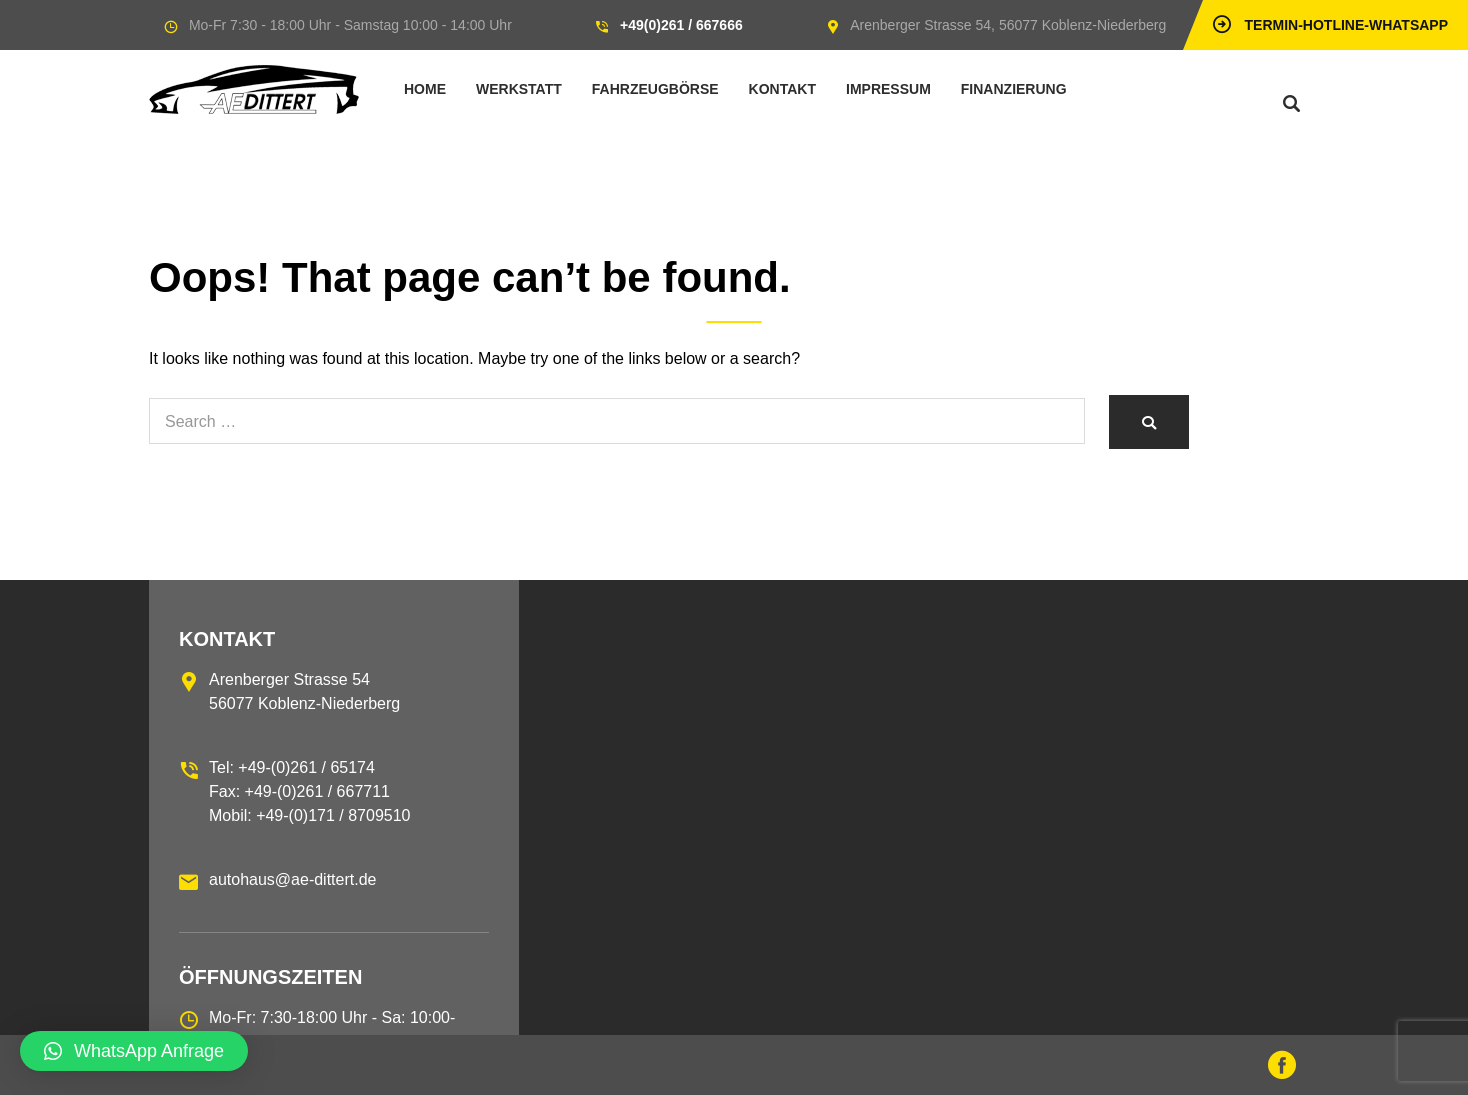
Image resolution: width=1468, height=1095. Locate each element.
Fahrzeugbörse (655, 89)
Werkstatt (519, 89)
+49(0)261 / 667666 (681, 25)
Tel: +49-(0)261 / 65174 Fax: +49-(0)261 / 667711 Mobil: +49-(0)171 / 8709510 (309, 791)
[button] (134, 1051)
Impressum (888, 89)
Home (425, 89)
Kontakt (782, 89)
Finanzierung (1014, 89)
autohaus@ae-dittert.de (292, 879)
